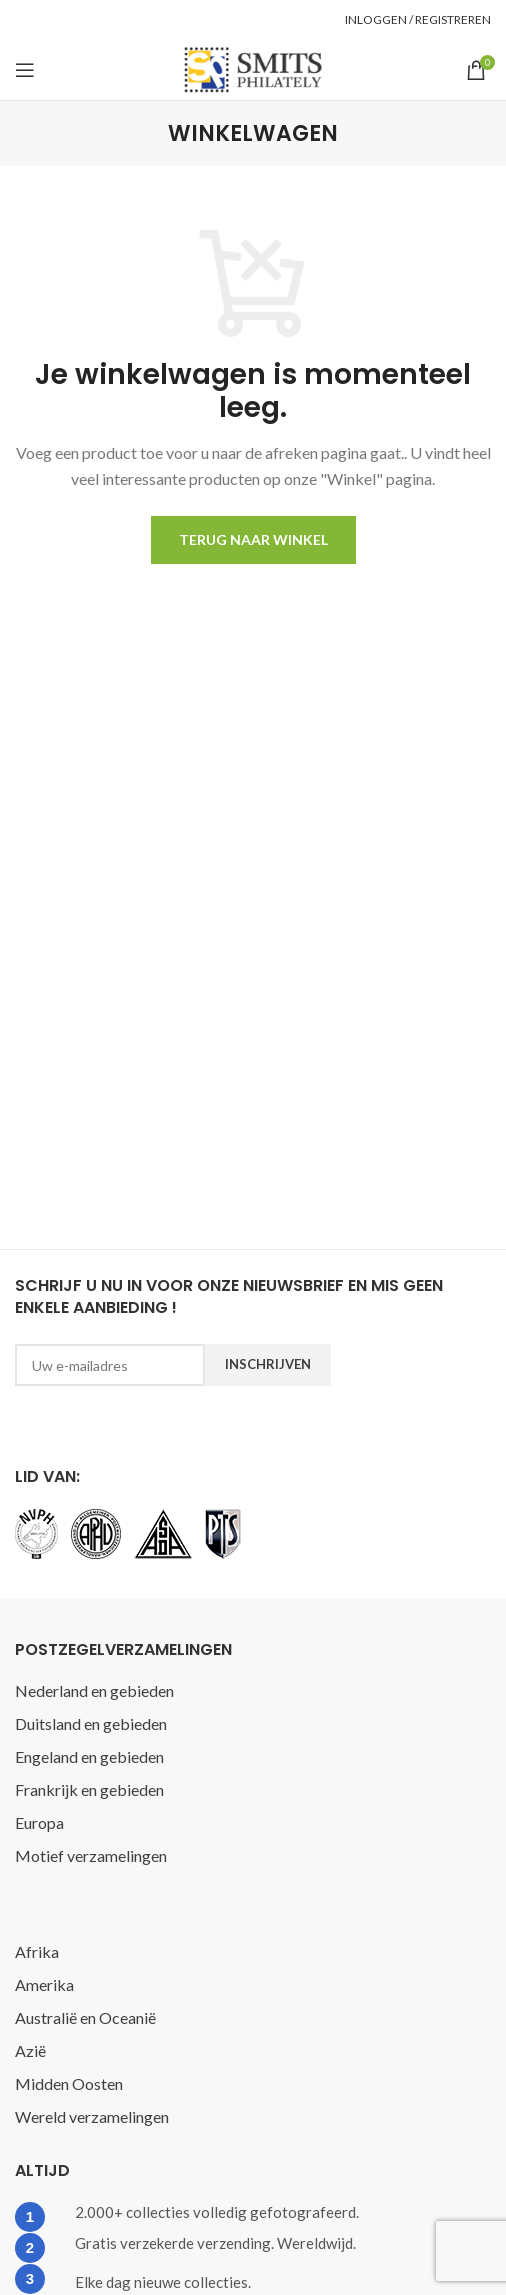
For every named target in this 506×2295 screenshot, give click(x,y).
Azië (30, 2050)
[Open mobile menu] (25, 70)
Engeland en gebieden (89, 1756)
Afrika (37, 1951)
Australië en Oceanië (85, 2017)
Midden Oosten (69, 2083)
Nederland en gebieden (94, 1690)
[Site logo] (253, 67)
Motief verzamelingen (91, 1855)
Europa (39, 1822)
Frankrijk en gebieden (89, 1789)
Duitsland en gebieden (91, 1723)
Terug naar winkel (253, 539)
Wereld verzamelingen (92, 2116)
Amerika (44, 1984)
